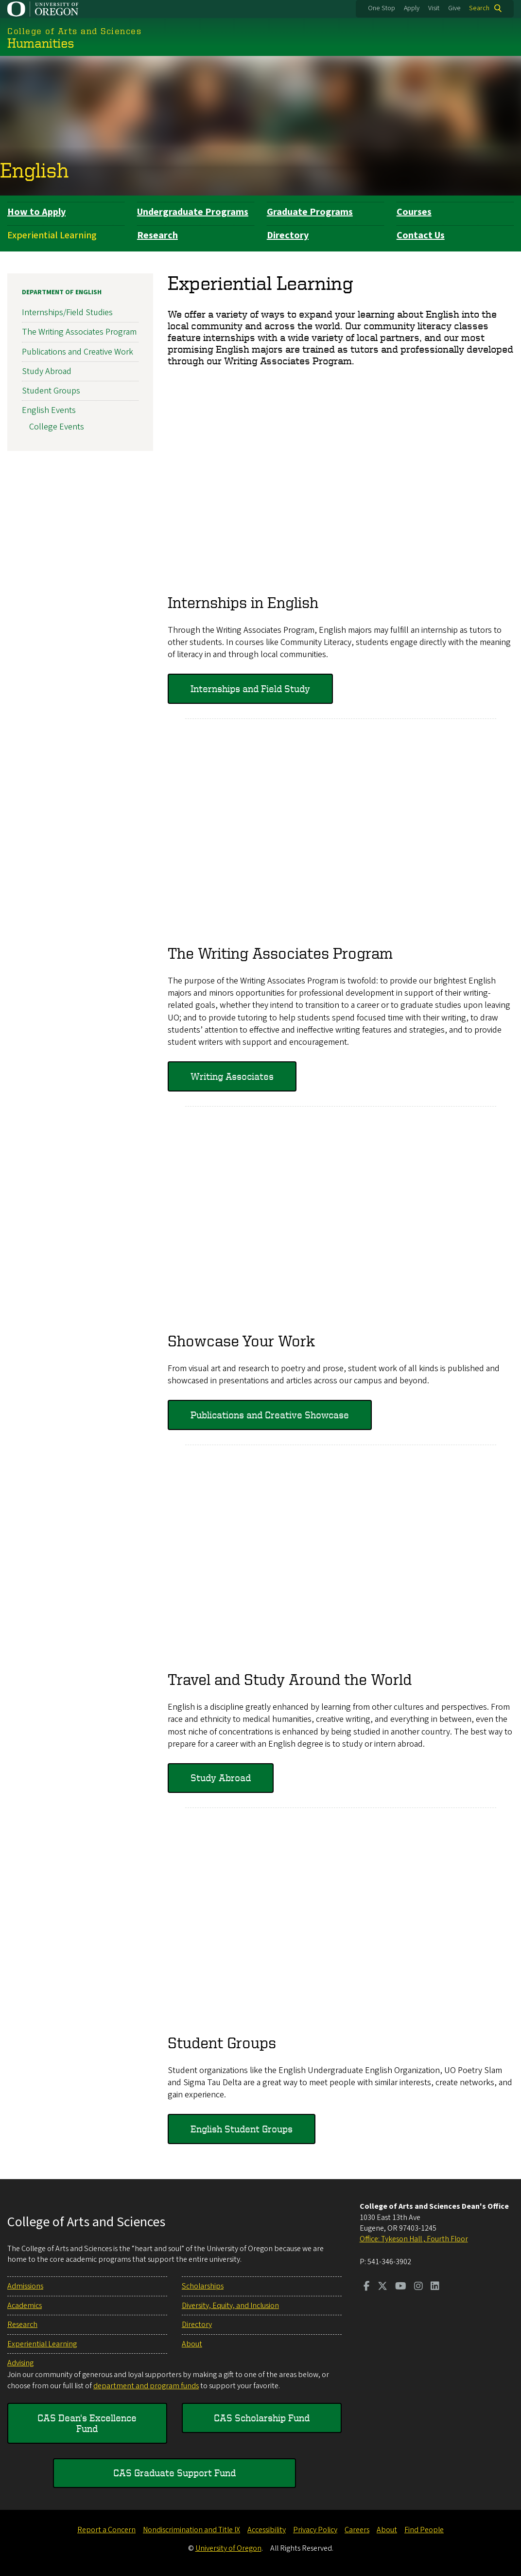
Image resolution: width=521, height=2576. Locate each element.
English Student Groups (242, 2128)
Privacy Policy (315, 2529)
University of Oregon (228, 2548)
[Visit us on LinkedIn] (435, 2287)
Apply (411, 8)
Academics (24, 2305)
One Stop (381, 8)
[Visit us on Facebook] (367, 2287)
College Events (56, 427)
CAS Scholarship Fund (262, 2417)
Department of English (62, 292)
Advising (20, 2363)
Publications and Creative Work (77, 352)
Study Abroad (221, 1778)
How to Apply (36, 212)
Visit (433, 8)
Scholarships (203, 2286)
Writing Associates (232, 1076)
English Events (49, 411)
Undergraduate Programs (192, 212)
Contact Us (421, 235)
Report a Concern (106, 2529)
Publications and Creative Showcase (270, 1414)
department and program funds (146, 2385)
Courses (414, 212)
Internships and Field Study (250, 688)
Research (157, 235)
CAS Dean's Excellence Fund (87, 2423)
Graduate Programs (310, 212)
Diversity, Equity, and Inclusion (230, 2305)
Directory (288, 235)
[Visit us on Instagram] (418, 2287)
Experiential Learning (52, 235)
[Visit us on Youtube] (400, 2287)
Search (479, 8)
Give (454, 8)
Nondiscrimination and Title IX (191, 2529)
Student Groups (51, 391)
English (34, 170)
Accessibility (266, 2529)
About (192, 2344)
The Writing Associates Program (79, 332)
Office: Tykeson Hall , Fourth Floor (414, 2239)
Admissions (25, 2286)
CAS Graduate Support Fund (174, 2472)
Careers (357, 2529)
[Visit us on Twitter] (382, 2287)
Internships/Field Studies (67, 313)
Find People (424, 2529)
